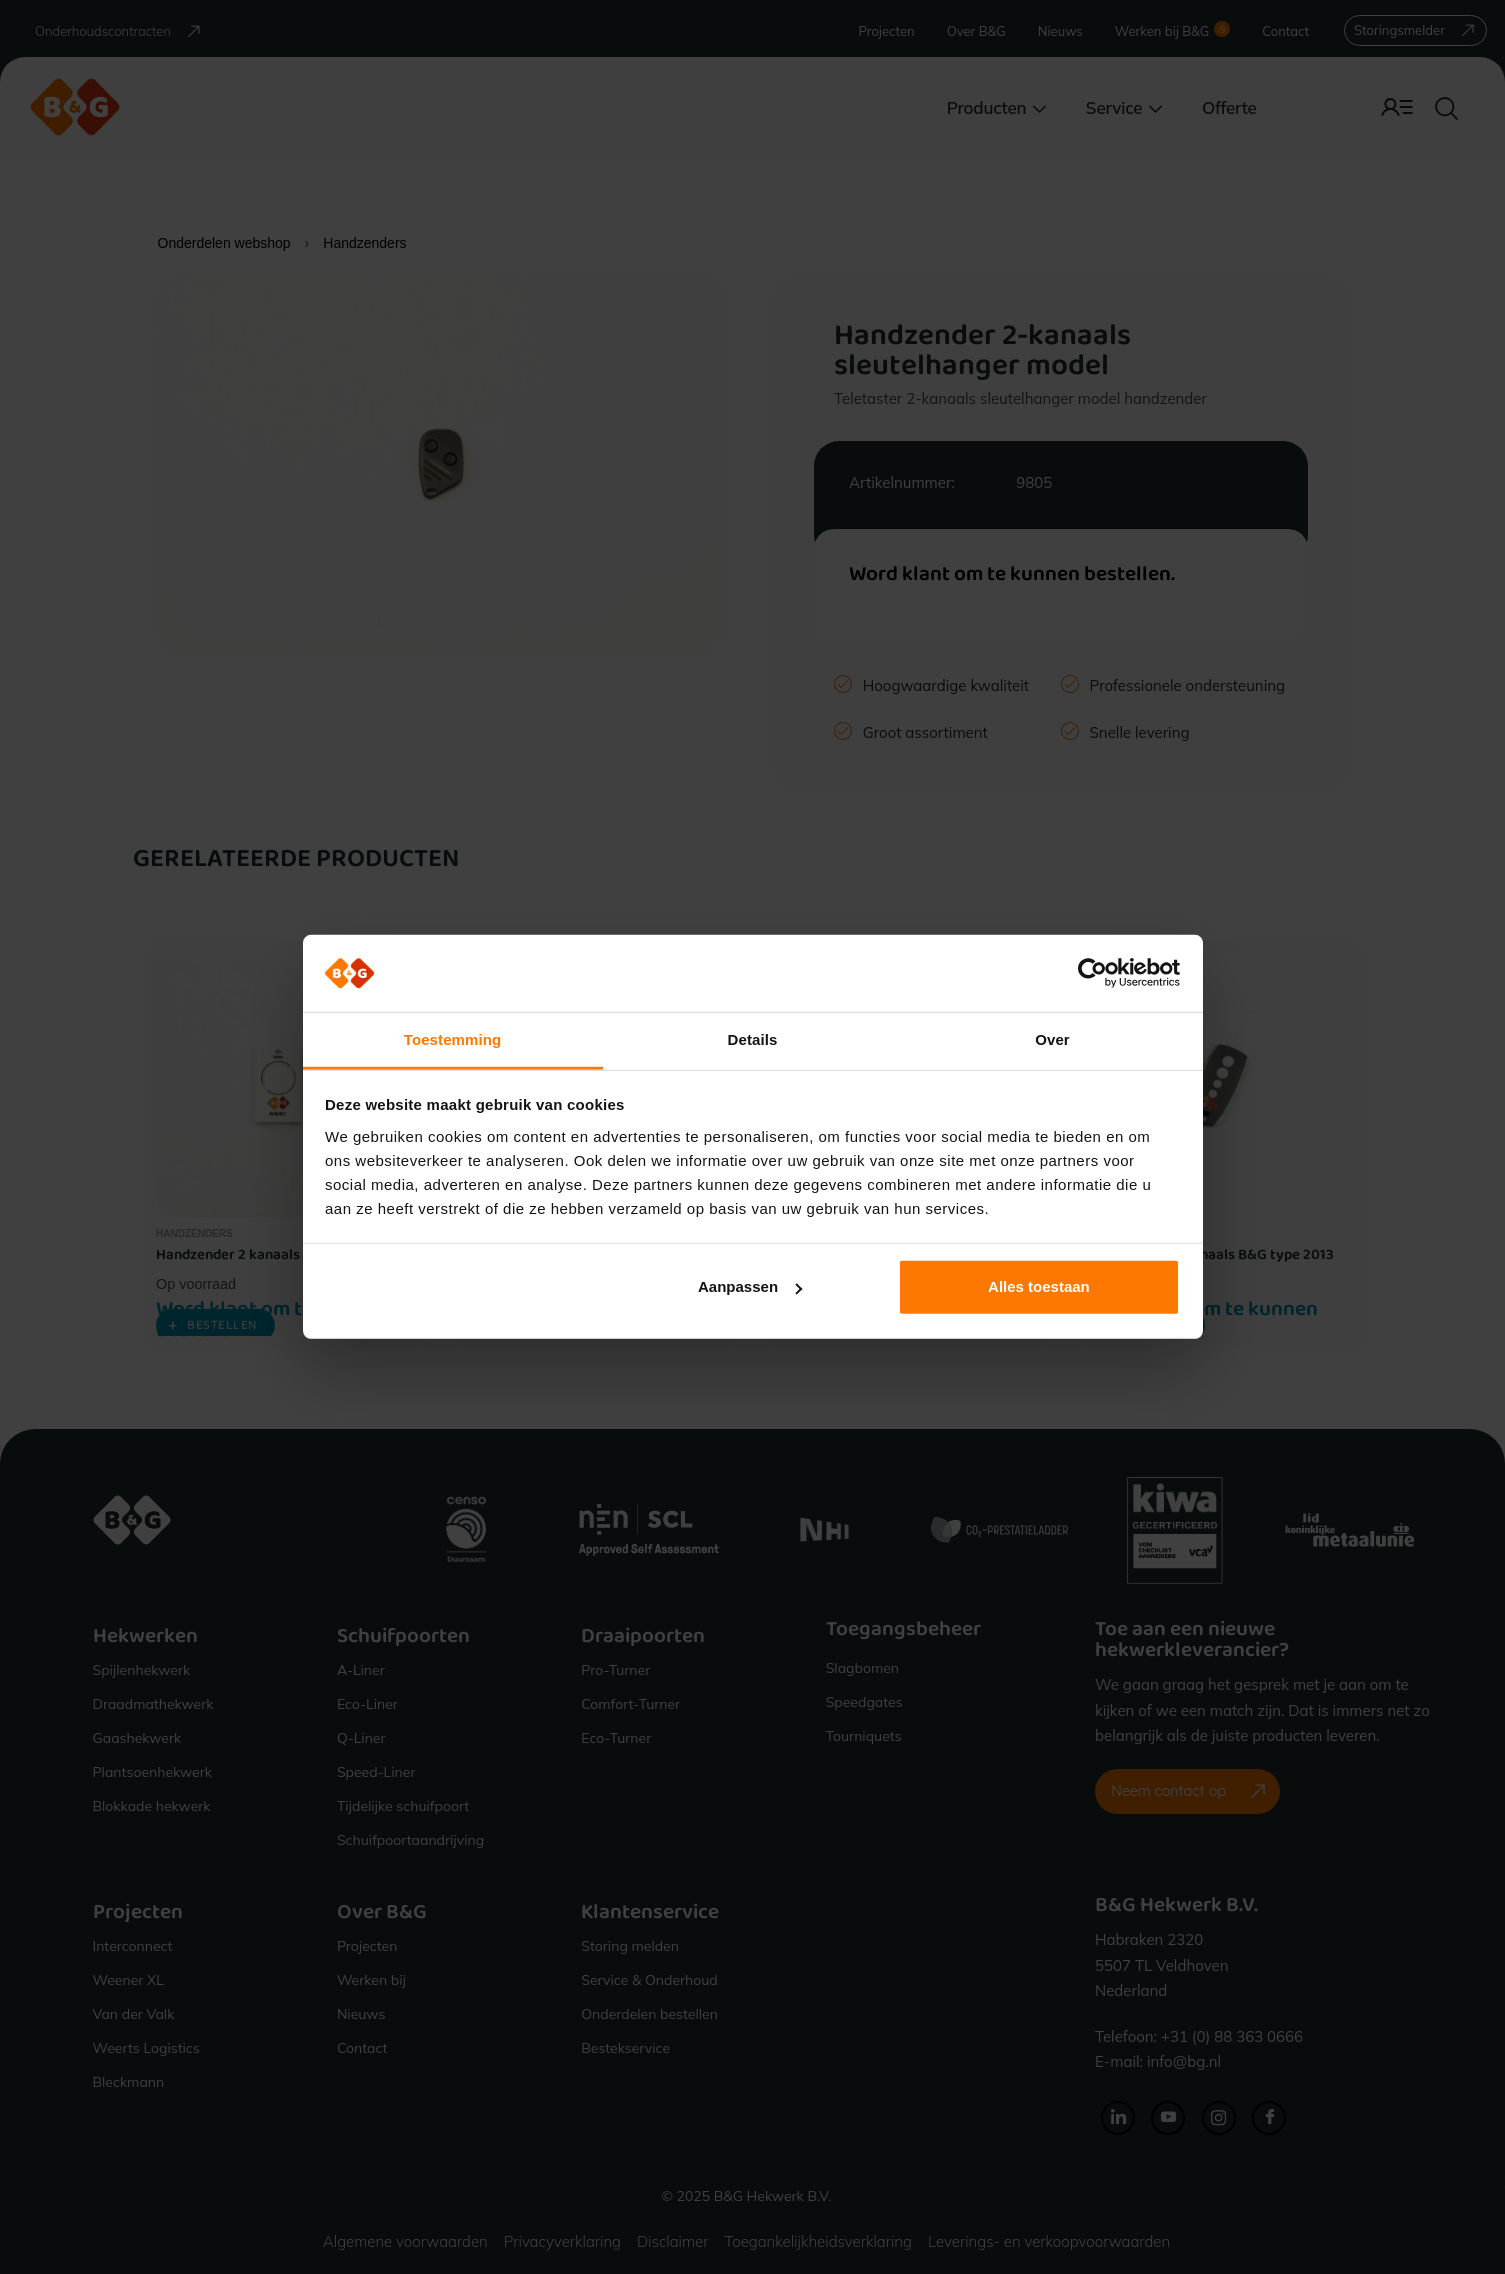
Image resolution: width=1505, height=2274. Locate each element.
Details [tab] (753, 1039)
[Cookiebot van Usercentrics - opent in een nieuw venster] (1092, 973)
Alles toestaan (1039, 1286)
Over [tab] (1052, 1039)
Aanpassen (750, 1286)
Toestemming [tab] (453, 1039)
